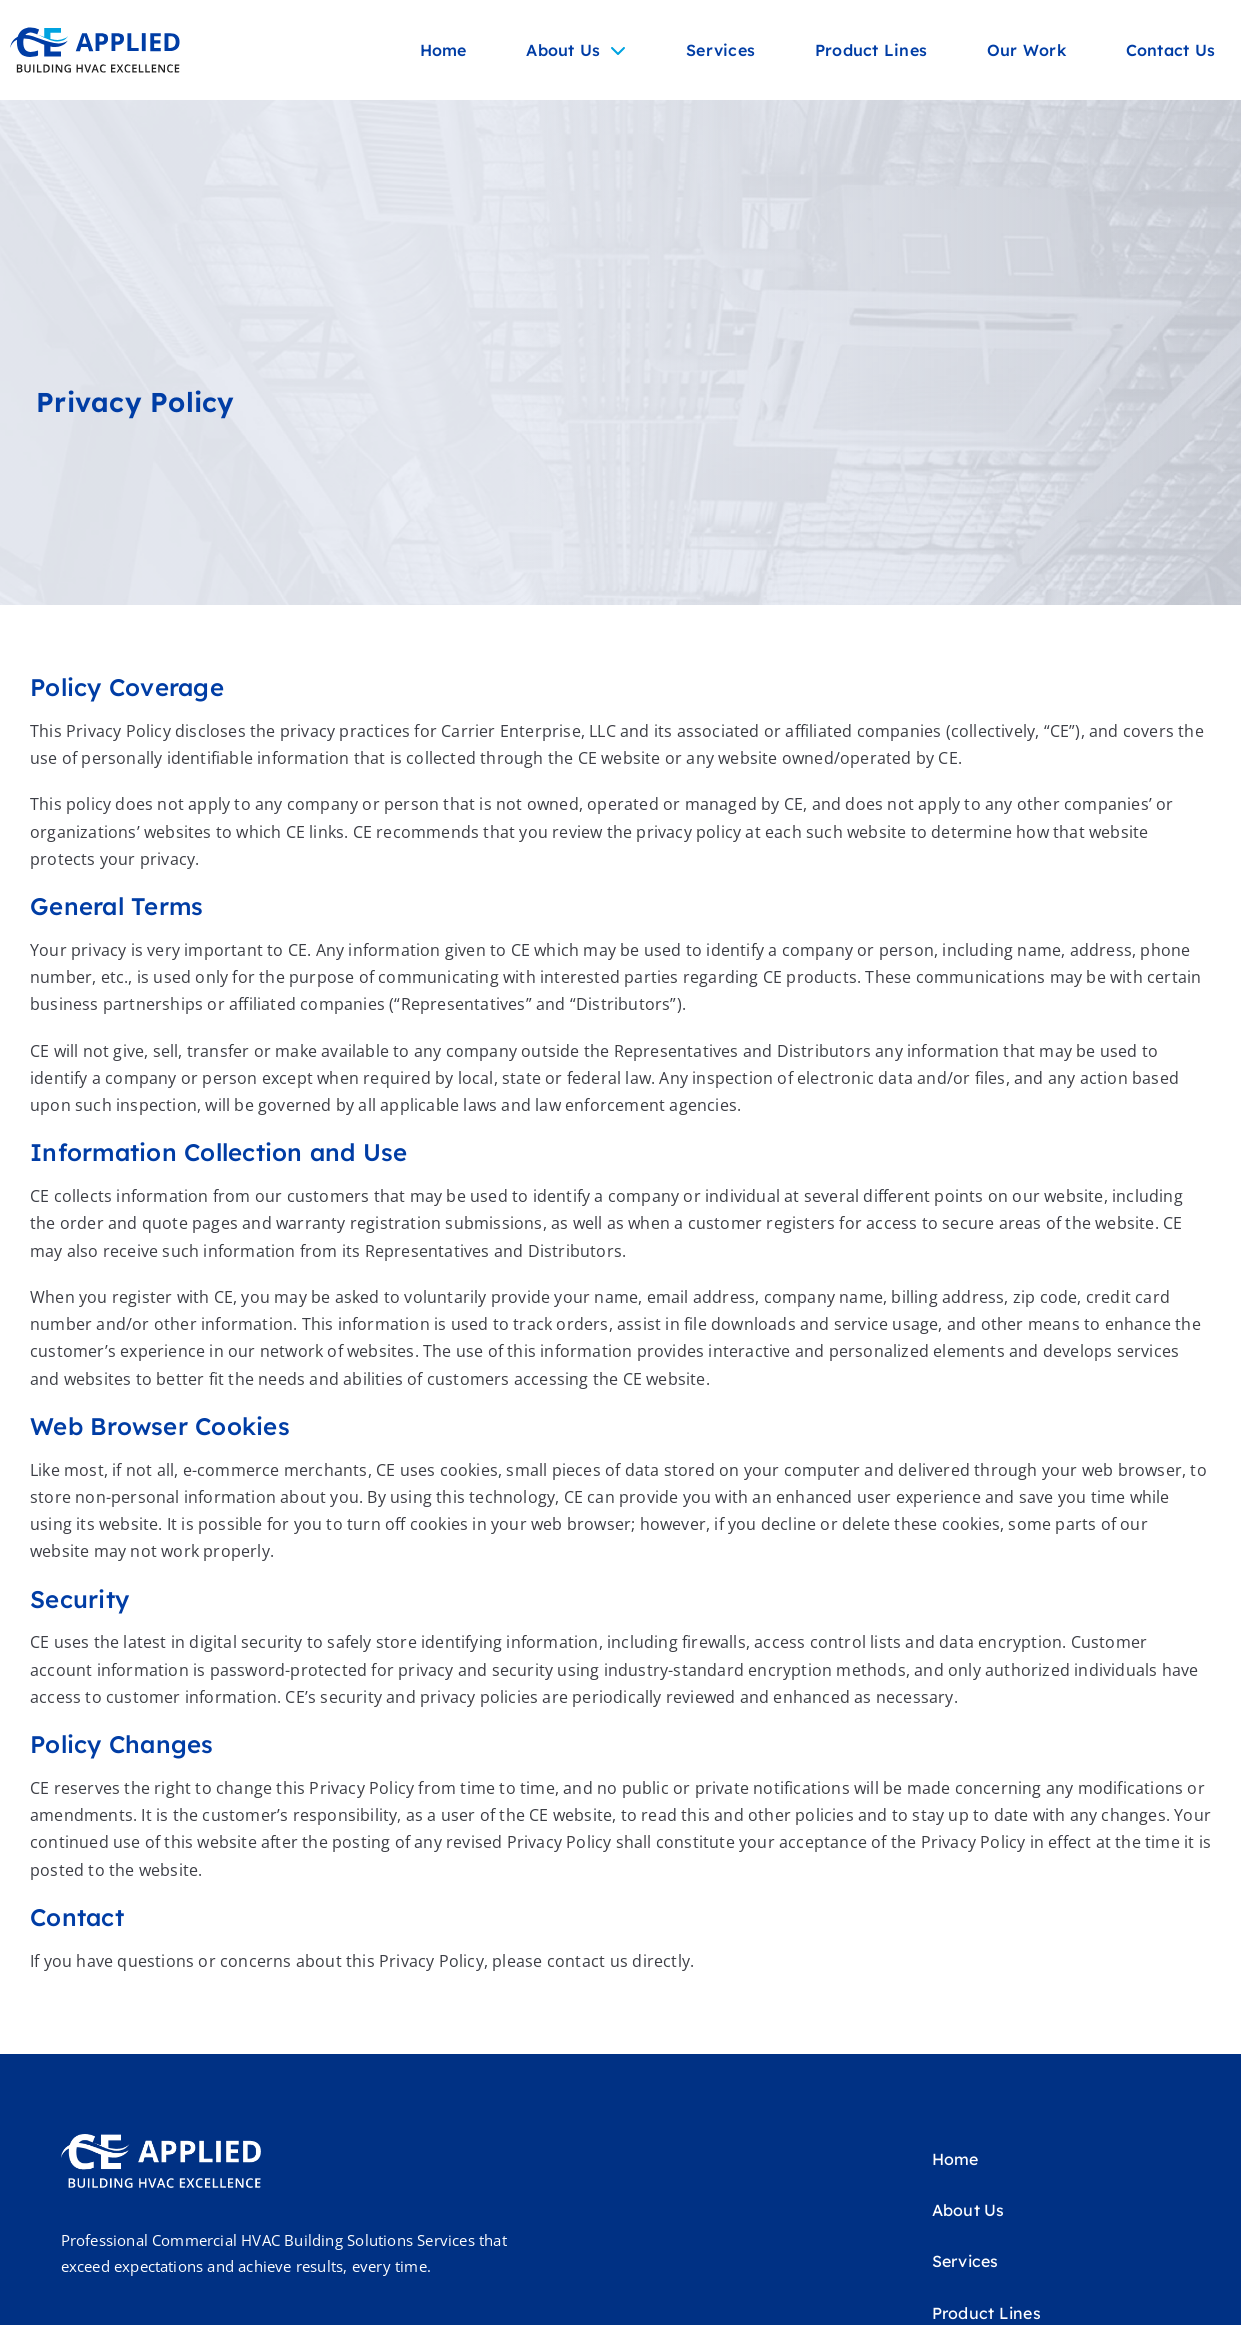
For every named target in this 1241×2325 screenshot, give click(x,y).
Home (443, 50)
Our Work (1026, 50)
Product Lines (871, 50)
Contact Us (1171, 50)
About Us (576, 50)
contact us (588, 1961)
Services (720, 50)
